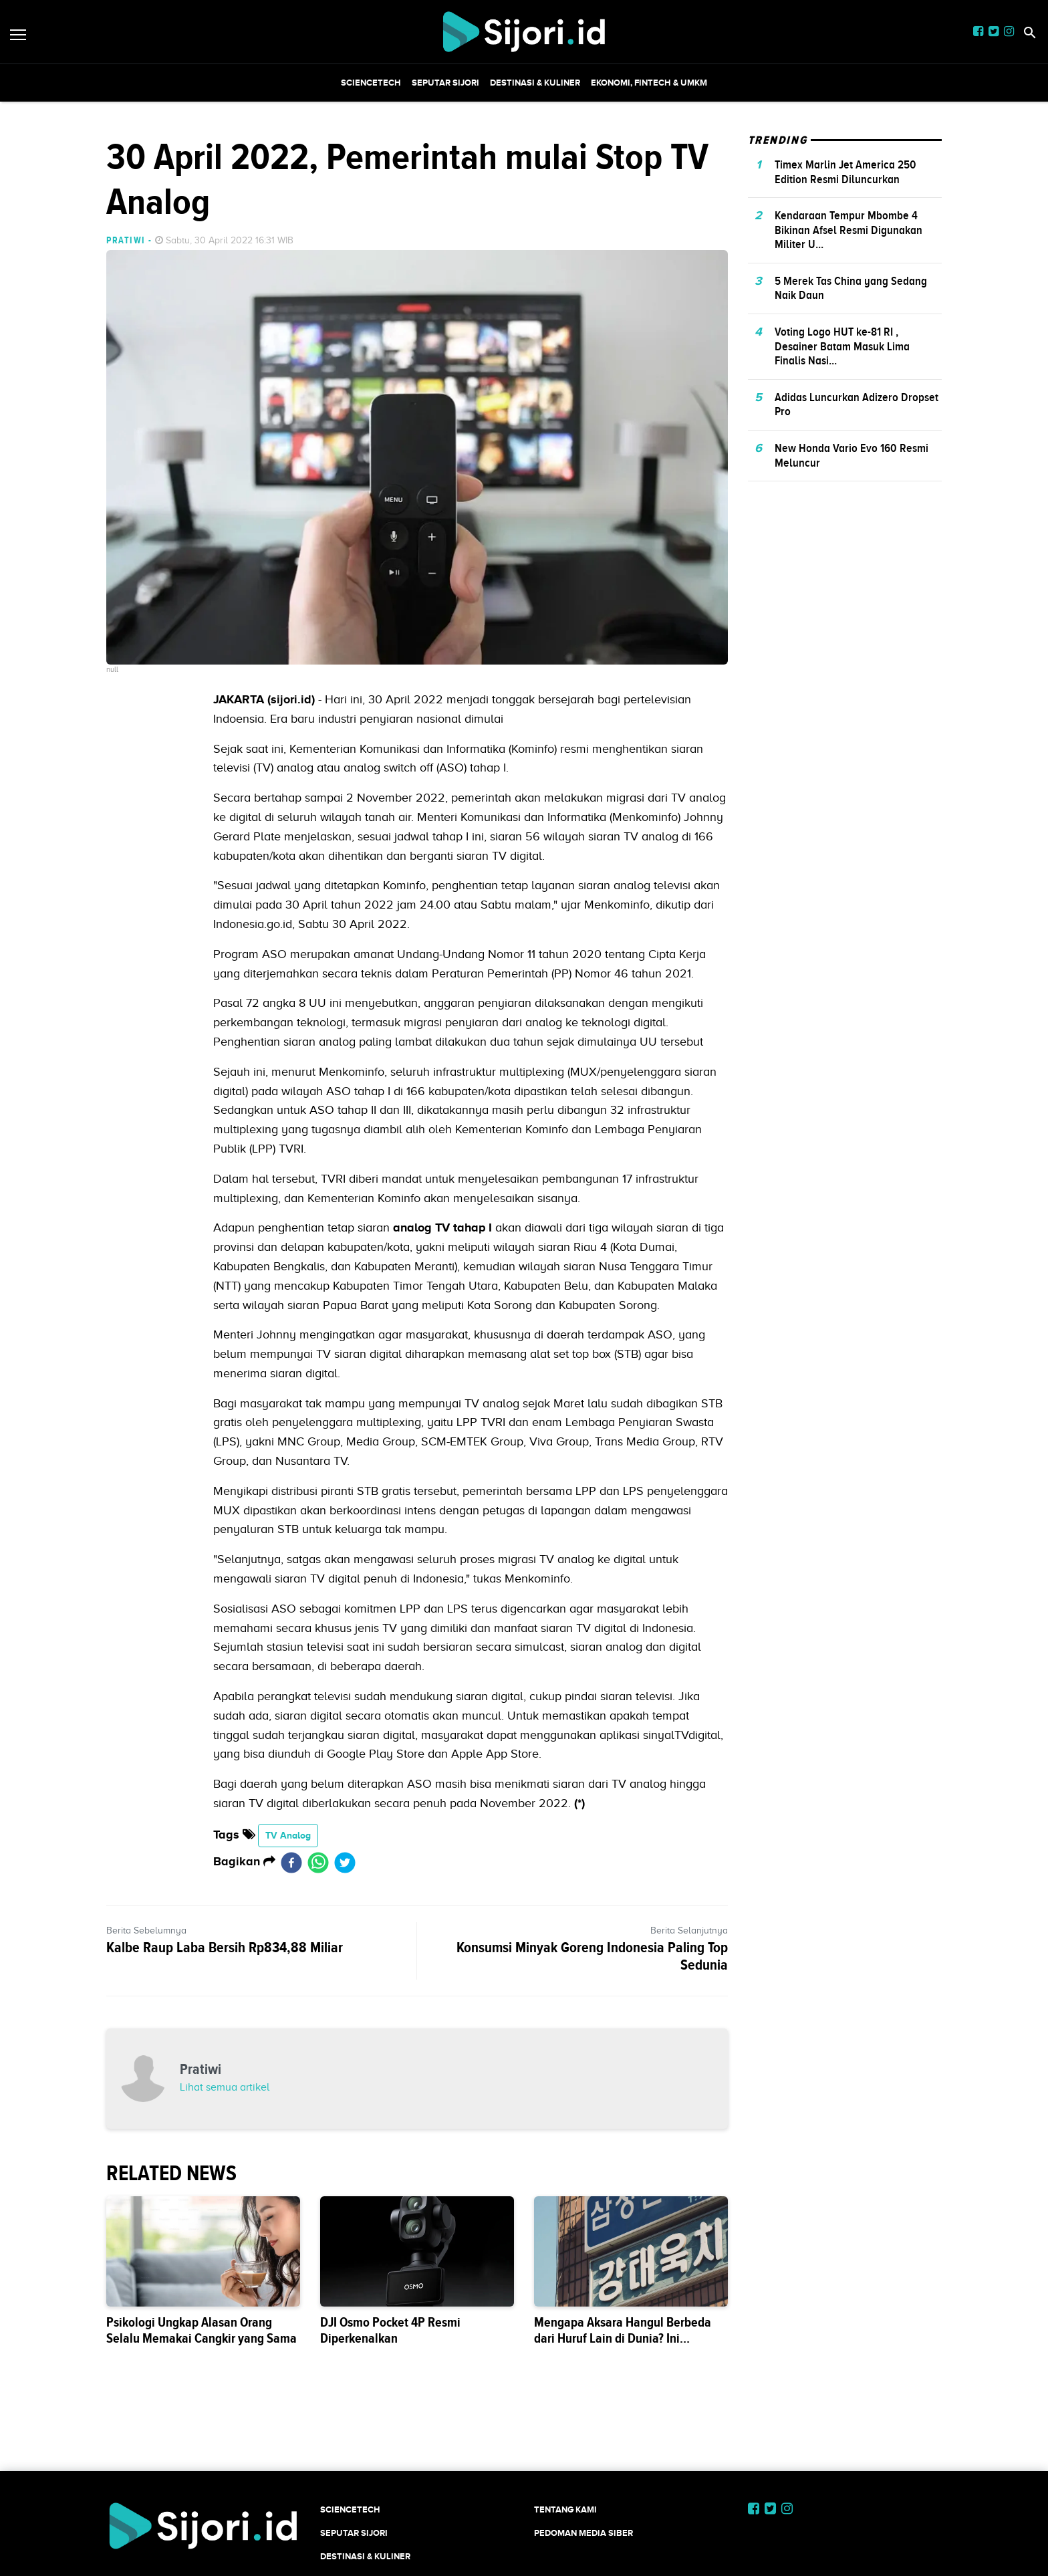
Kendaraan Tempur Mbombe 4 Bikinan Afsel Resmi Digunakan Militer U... (848, 230)
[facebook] (291, 1862)
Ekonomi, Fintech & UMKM (649, 83)
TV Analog (288, 1835)
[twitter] (345, 1862)
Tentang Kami (565, 2509)
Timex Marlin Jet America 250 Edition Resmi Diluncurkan (845, 172)
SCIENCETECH (371, 83)
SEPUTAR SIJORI (445, 83)
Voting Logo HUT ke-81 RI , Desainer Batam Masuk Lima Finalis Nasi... (842, 346)
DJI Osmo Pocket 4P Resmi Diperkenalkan (390, 2330)
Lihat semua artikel (224, 2087)
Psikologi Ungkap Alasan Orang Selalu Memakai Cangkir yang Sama (201, 2330)
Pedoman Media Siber (583, 2533)
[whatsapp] (318, 1862)
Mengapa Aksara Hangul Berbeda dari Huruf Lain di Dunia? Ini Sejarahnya (622, 2338)
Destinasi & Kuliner (535, 83)
